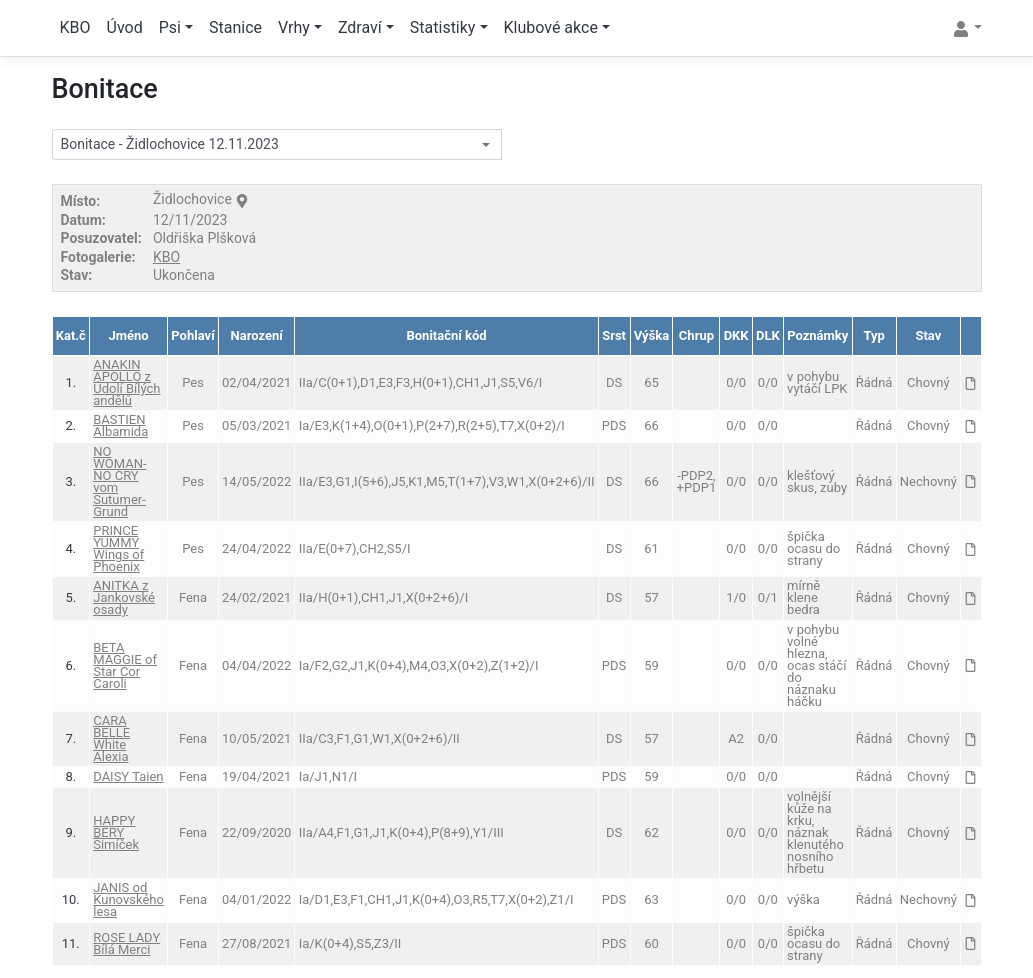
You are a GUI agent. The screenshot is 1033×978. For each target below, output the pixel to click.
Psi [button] (170, 27)
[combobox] (277, 144)
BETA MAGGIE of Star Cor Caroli (125, 665)
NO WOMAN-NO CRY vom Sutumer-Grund (119, 481)
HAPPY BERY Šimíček (116, 832)
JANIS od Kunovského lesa (128, 899)
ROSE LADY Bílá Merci (126, 943)
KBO (75, 27)
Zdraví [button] (360, 27)
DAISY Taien (128, 776)
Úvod (125, 27)
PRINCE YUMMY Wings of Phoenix (118, 548)
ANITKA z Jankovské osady (124, 597)
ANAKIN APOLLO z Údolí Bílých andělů (126, 382)
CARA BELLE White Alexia (111, 738)
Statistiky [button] (443, 27)
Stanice (235, 27)
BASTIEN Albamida (120, 425)
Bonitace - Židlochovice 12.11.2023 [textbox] (170, 144)
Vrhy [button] (294, 27)
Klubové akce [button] (551, 27)
